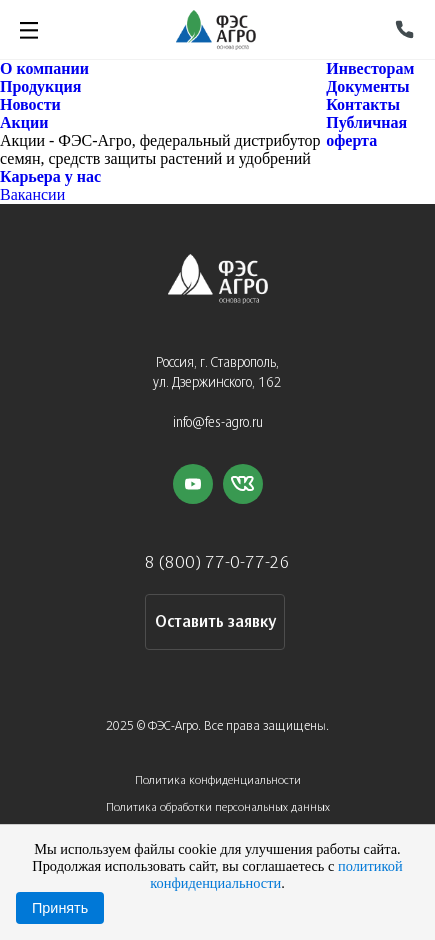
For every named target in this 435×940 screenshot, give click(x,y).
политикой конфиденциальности (276, 874)
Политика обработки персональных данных (218, 807)
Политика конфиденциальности (218, 780)
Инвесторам (370, 68)
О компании (44, 68)
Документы (367, 86)
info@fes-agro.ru (218, 423)
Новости (30, 104)
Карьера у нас (50, 176)
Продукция (40, 86)
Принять (60, 908)
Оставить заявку (215, 622)
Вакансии (32, 194)
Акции (24, 122)
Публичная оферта (366, 131)
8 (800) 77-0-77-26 (217, 563)
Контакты (363, 104)
